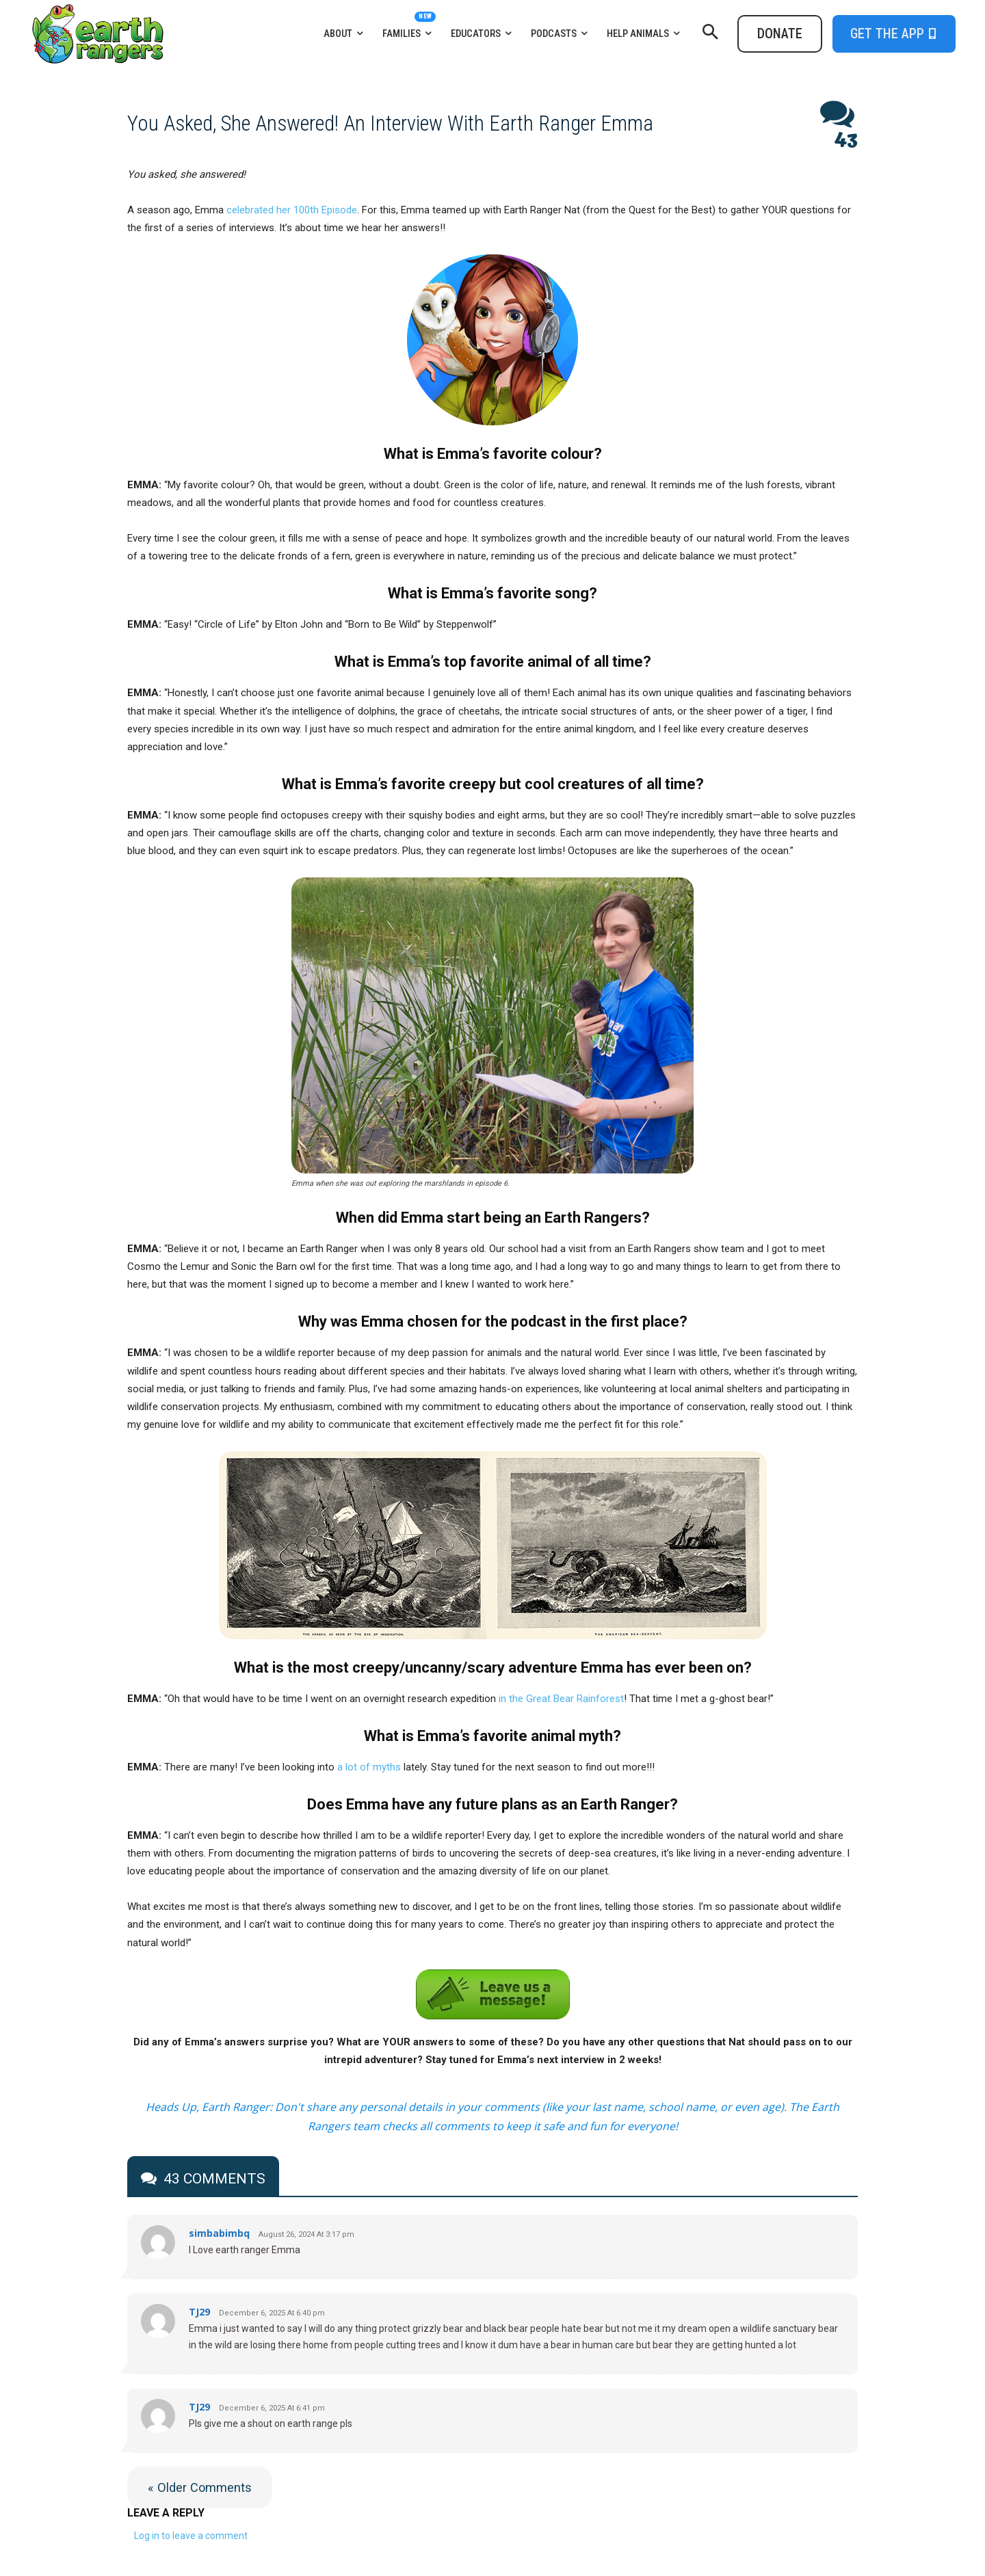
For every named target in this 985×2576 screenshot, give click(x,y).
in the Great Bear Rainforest (561, 1698)
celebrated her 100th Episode (291, 210)
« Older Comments (200, 2487)
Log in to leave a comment (191, 2535)
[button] (710, 33)
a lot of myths (369, 1767)
